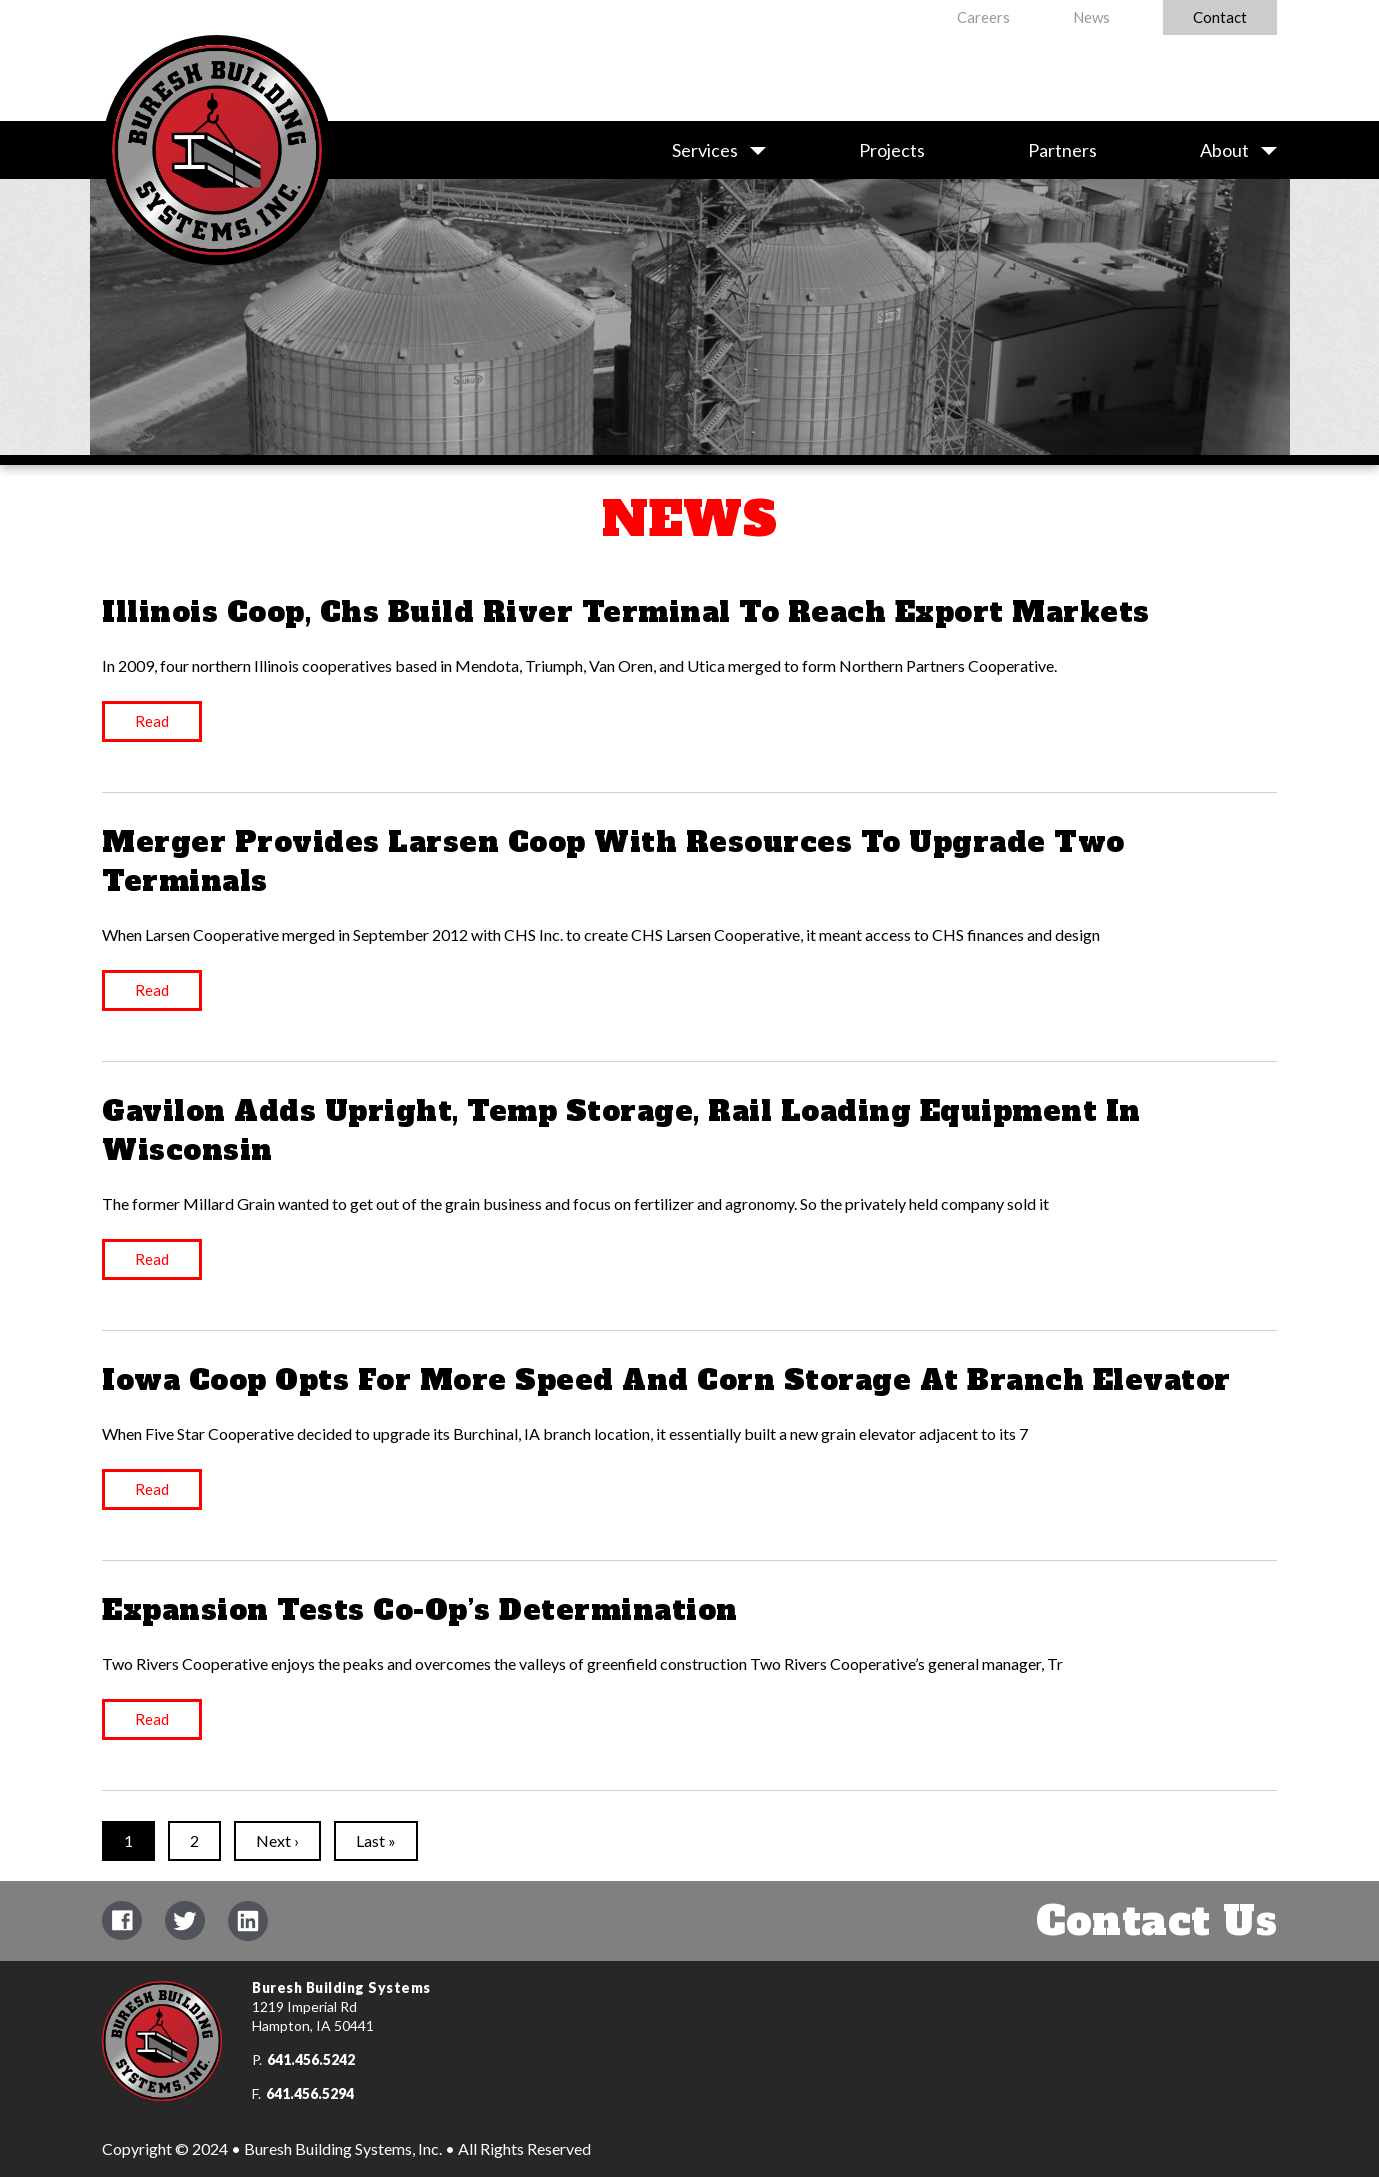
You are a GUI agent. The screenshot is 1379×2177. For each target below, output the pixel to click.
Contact (1220, 17)
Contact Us (1156, 1921)
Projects (892, 150)
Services (705, 150)
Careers (983, 17)
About (1224, 150)
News (1091, 17)
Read (152, 721)
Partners (1062, 150)
